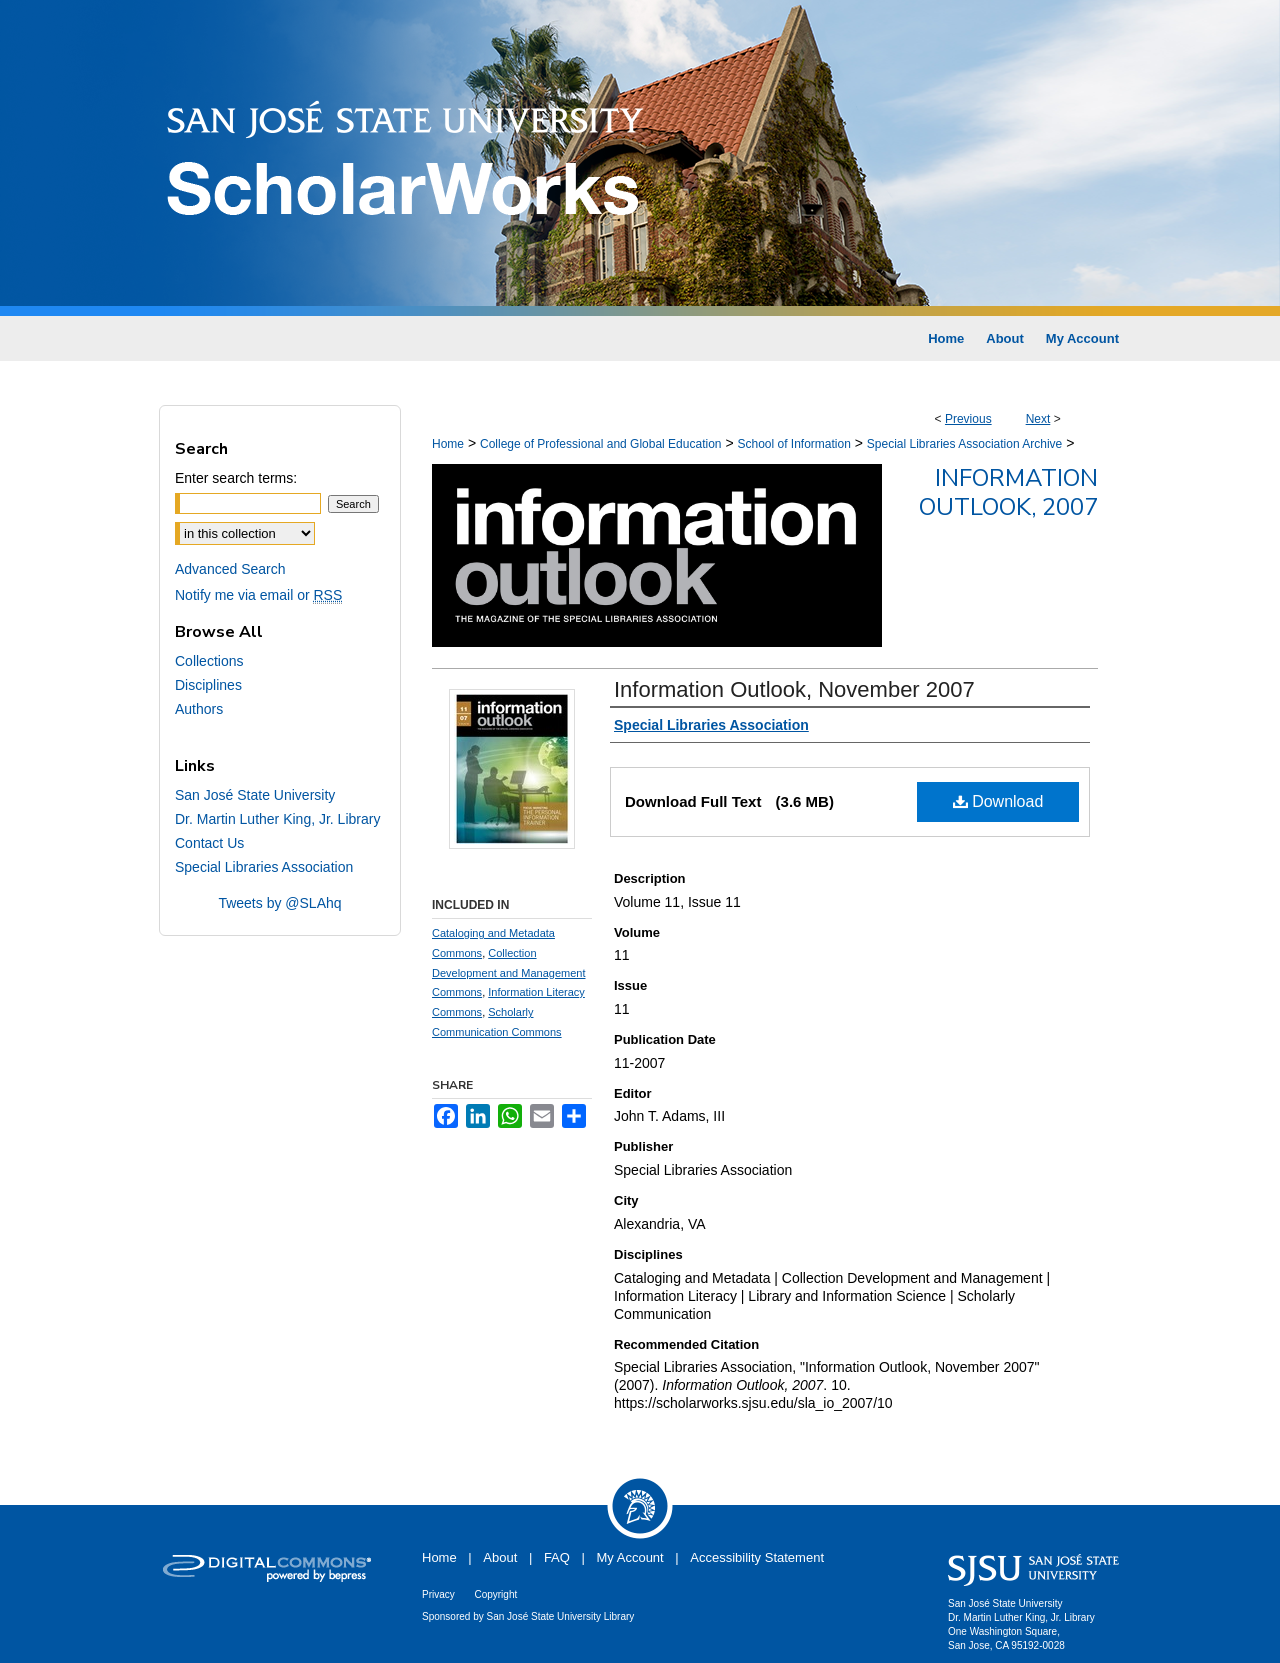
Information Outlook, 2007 (1008, 492)
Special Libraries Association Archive (964, 444)
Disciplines (208, 685)
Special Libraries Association (264, 867)
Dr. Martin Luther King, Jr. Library (277, 819)
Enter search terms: (236, 478)
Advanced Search (230, 569)
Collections (209, 661)
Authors (199, 709)
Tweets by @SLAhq (279, 903)
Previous (968, 419)
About (500, 1557)
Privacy (438, 1594)
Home (448, 444)
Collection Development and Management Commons (508, 973)
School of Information (793, 444)
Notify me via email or (258, 595)
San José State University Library (561, 1616)
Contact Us (209, 843)
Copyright (495, 1594)
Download (998, 801)
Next (1038, 419)
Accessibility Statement (757, 1557)
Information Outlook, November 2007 (794, 689)
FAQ (557, 1557)
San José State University (255, 795)
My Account (630, 1557)
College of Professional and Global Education (601, 444)
